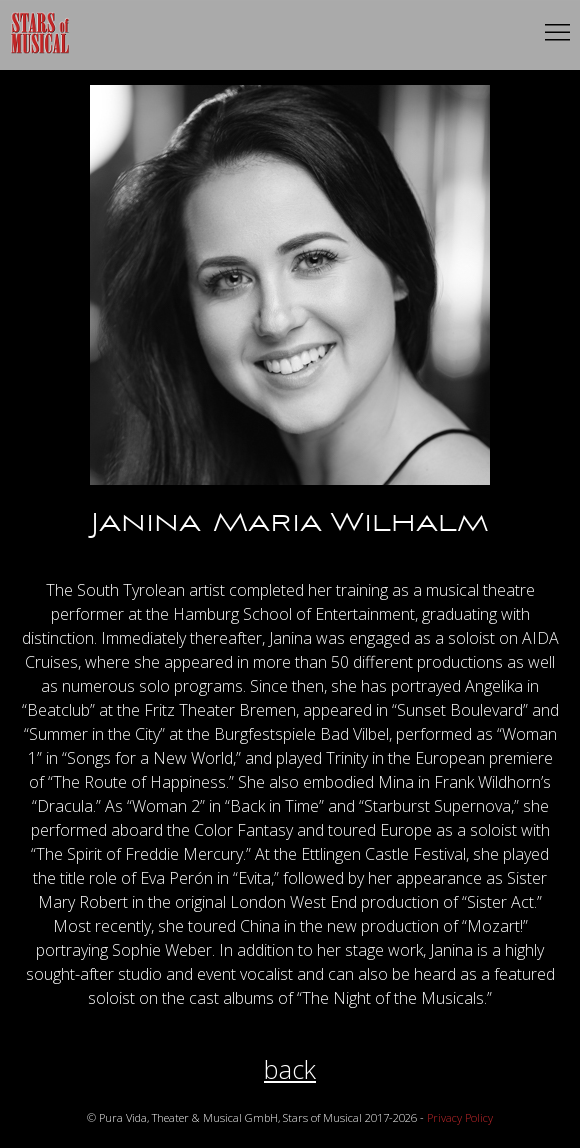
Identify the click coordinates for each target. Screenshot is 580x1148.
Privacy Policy (460, 1117)
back (290, 1069)
